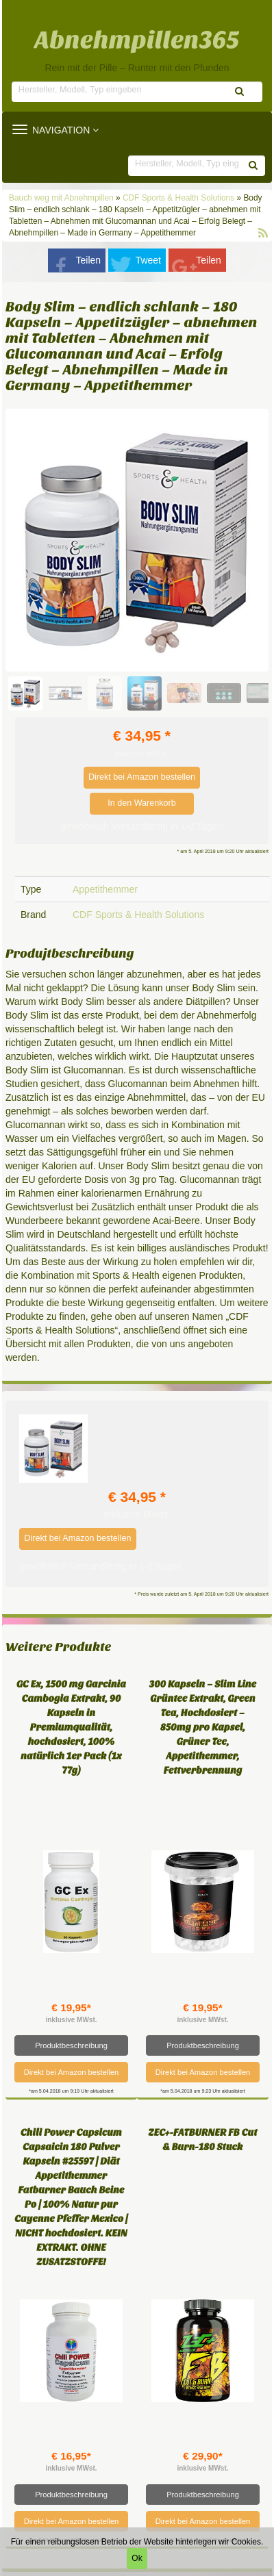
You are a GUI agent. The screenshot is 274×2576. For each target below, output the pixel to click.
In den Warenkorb (142, 803)
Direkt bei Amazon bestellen (141, 777)
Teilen (88, 260)
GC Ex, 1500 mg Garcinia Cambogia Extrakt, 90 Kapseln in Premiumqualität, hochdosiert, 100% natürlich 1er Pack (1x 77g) (71, 1727)
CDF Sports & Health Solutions (178, 198)
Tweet (148, 260)
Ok (137, 2558)
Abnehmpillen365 (137, 40)
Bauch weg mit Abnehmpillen (62, 198)
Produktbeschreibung (71, 2045)
